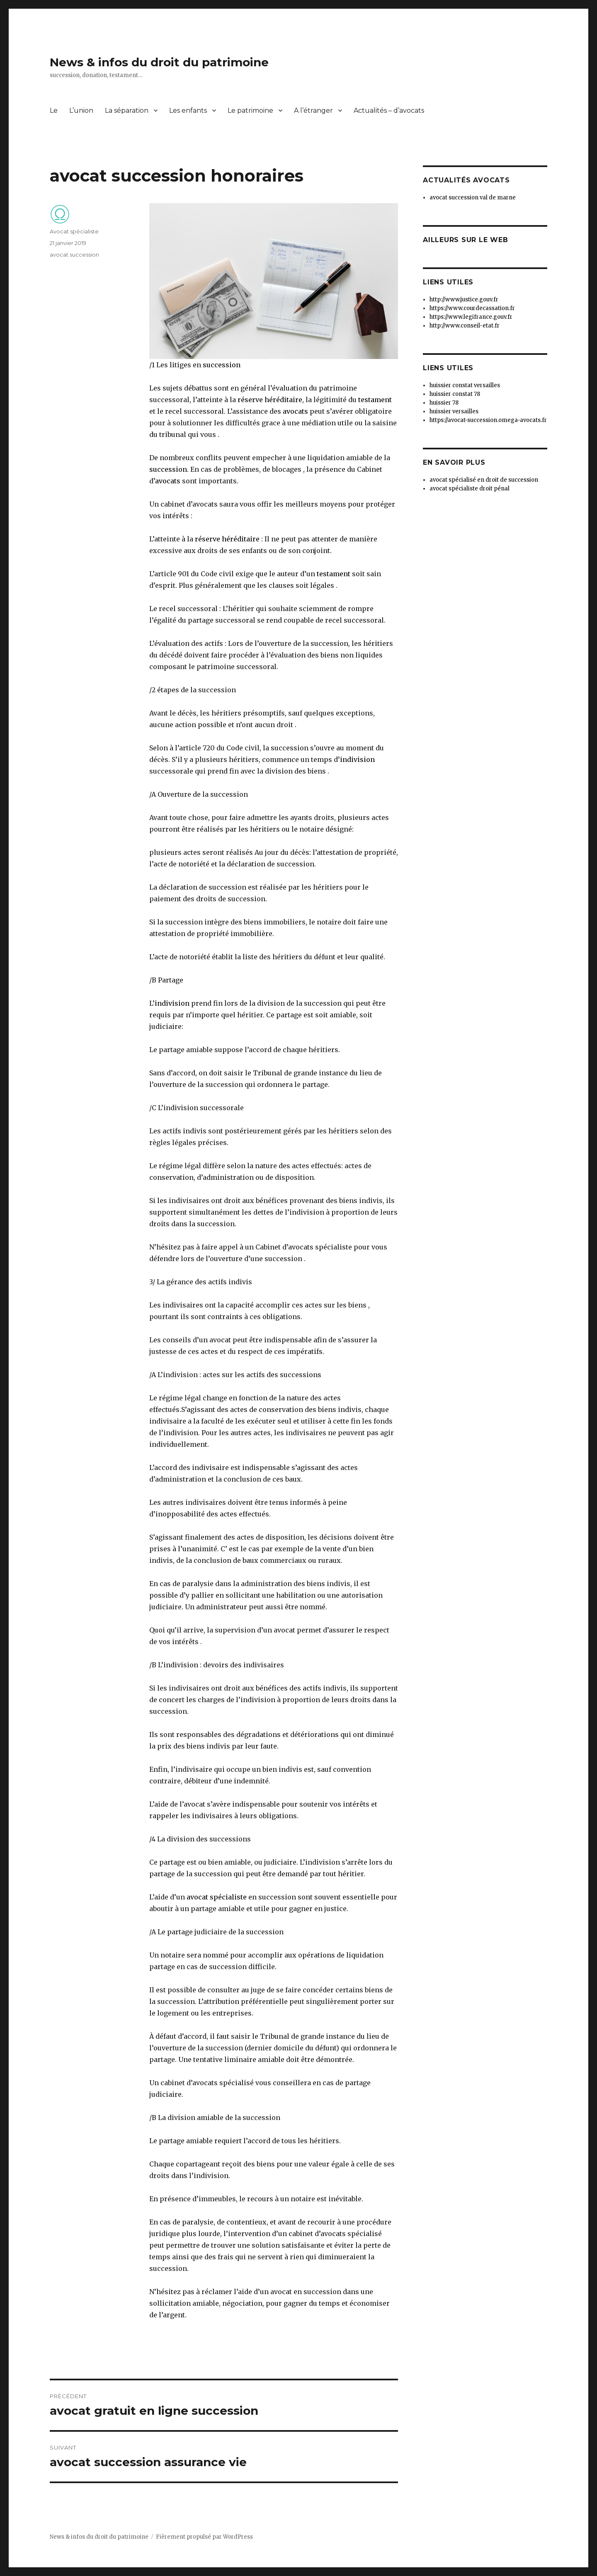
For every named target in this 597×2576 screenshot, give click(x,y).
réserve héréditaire (270, 399)
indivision (357, 759)
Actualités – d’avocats (389, 110)
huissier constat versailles (465, 385)
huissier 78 (444, 402)
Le (54, 110)
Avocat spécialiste (74, 231)
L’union (81, 110)
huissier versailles (454, 411)
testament (375, 399)
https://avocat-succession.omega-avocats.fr (488, 420)
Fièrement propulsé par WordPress (204, 2536)
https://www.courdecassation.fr (472, 308)
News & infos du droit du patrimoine (159, 62)
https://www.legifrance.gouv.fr (471, 316)
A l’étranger (313, 110)
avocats (295, 411)
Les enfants (188, 110)
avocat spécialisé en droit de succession (484, 479)
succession (221, 365)
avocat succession (74, 254)
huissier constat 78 (455, 394)
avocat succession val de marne (473, 197)
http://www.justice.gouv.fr (464, 299)
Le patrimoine (250, 110)
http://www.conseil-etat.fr (465, 325)
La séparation (126, 110)
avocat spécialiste (216, 1897)
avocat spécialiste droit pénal (470, 488)
